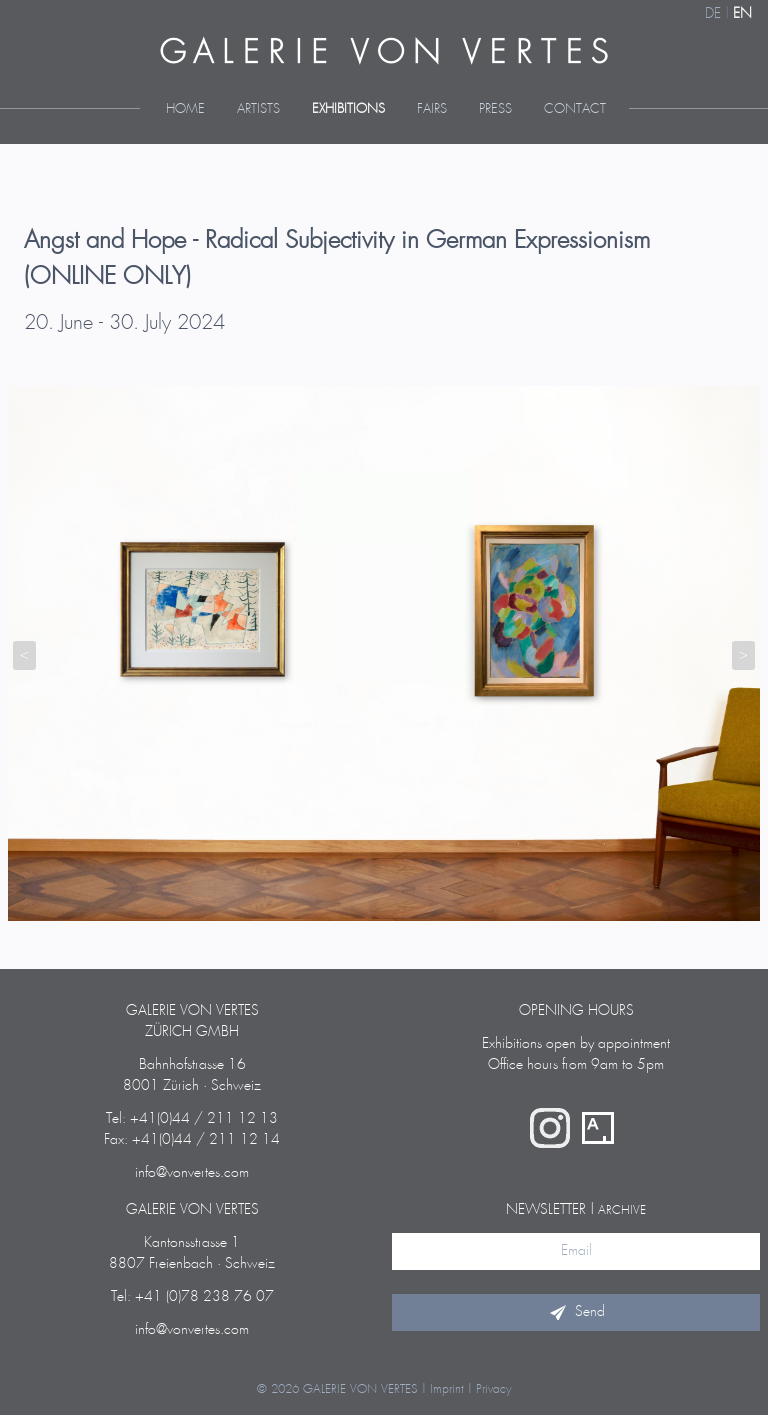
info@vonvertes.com (192, 1173)
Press (495, 109)
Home (185, 109)
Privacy (494, 1389)
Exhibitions (348, 109)
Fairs (432, 109)
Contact (575, 109)
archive (622, 1210)
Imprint (447, 1389)
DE (713, 14)
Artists (258, 109)
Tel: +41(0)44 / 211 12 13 (192, 1119)
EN (742, 14)
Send (576, 1312)
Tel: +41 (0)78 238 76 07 (192, 1297)
